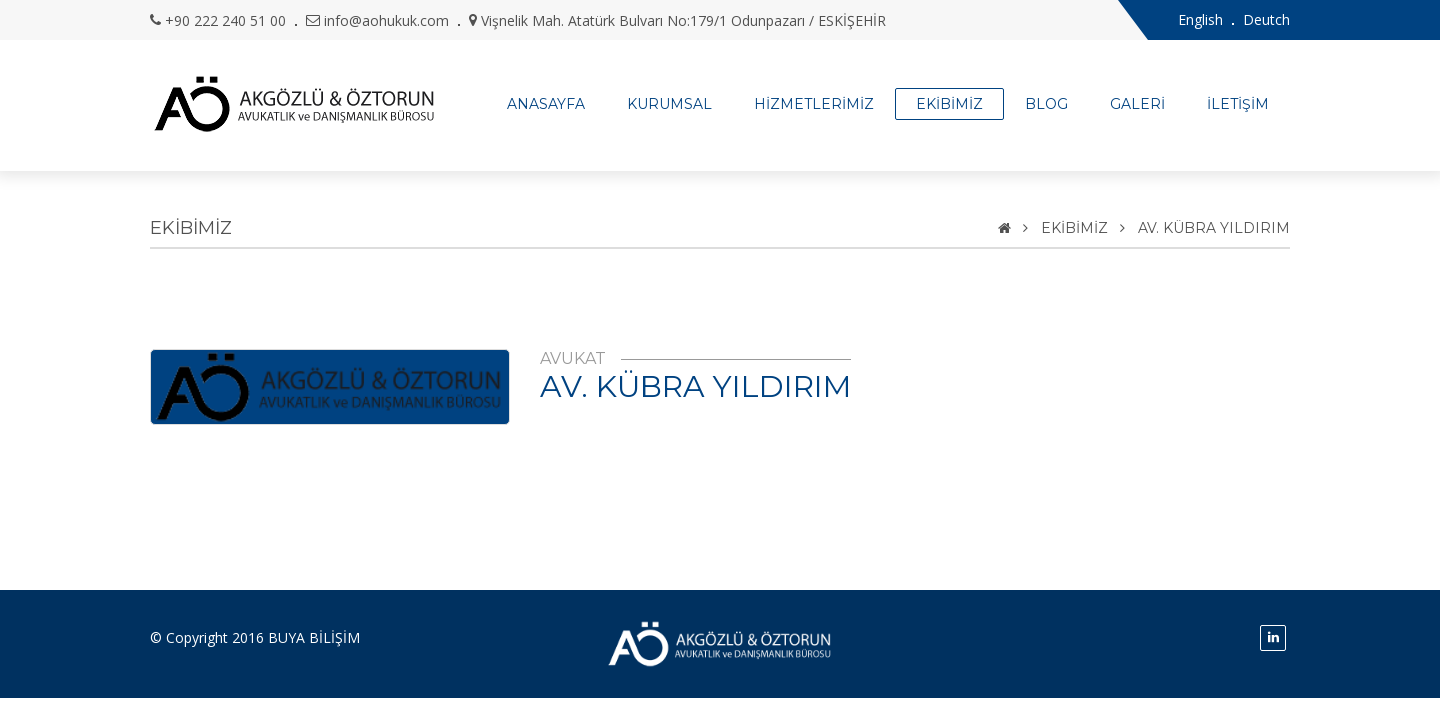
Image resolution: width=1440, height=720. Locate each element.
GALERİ (1137, 104)
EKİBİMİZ (949, 104)
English (1200, 19)
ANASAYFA (546, 104)
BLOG (1046, 104)
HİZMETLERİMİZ (814, 104)
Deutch (1266, 19)
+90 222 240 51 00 (225, 20)
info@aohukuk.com (386, 20)
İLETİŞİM (1238, 104)
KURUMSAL (669, 104)
